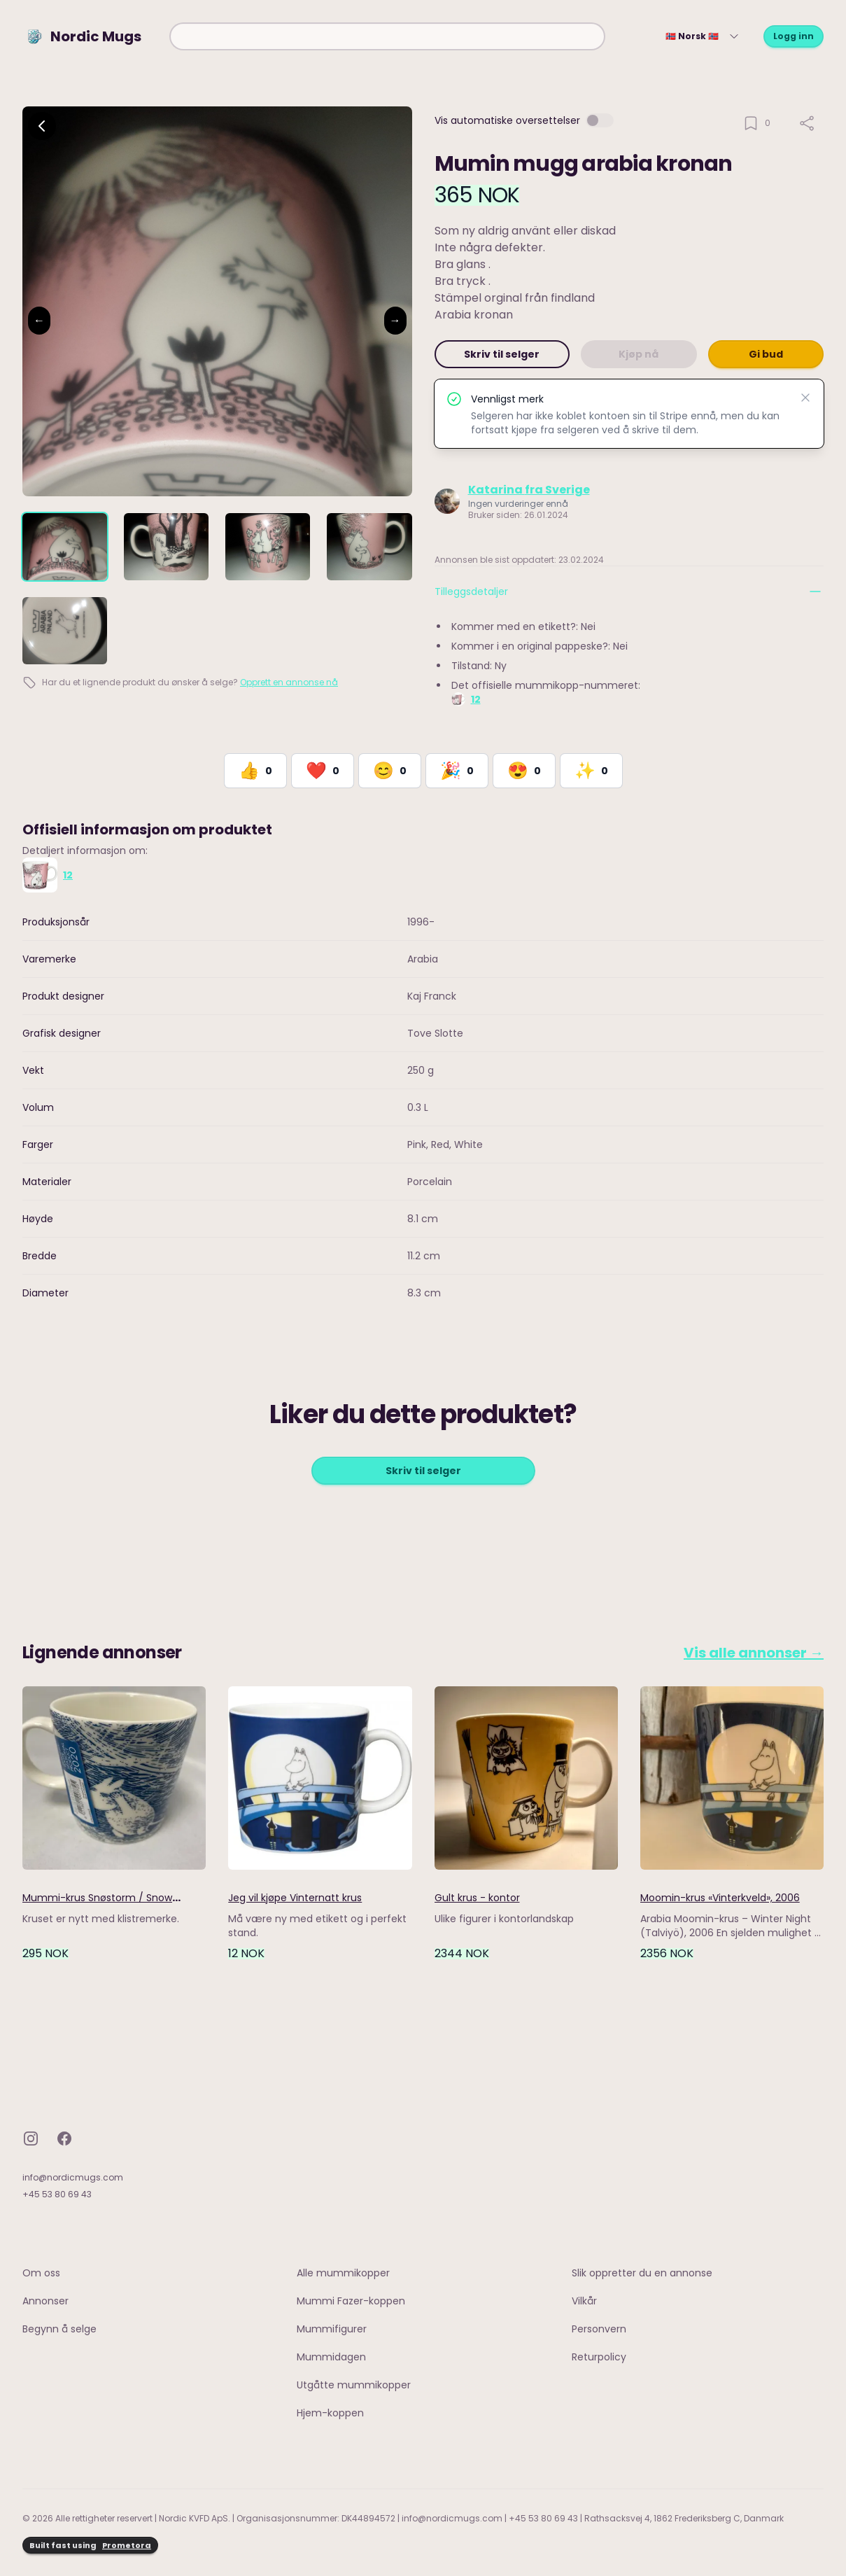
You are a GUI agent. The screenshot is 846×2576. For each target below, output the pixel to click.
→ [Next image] (395, 320)
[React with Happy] (390, 771)
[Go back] (42, 126)
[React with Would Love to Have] (591, 771)
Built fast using (90, 2546)
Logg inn (793, 36)
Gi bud (766, 354)
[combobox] (387, 36)
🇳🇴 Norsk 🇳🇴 (702, 36)
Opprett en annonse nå (289, 682)
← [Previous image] (39, 320)
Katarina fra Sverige (529, 490)
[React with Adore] (524, 771)
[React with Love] (322, 771)
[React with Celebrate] (457, 771)
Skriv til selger (502, 354)
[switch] (600, 120)
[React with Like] (255, 771)
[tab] (64, 546)
